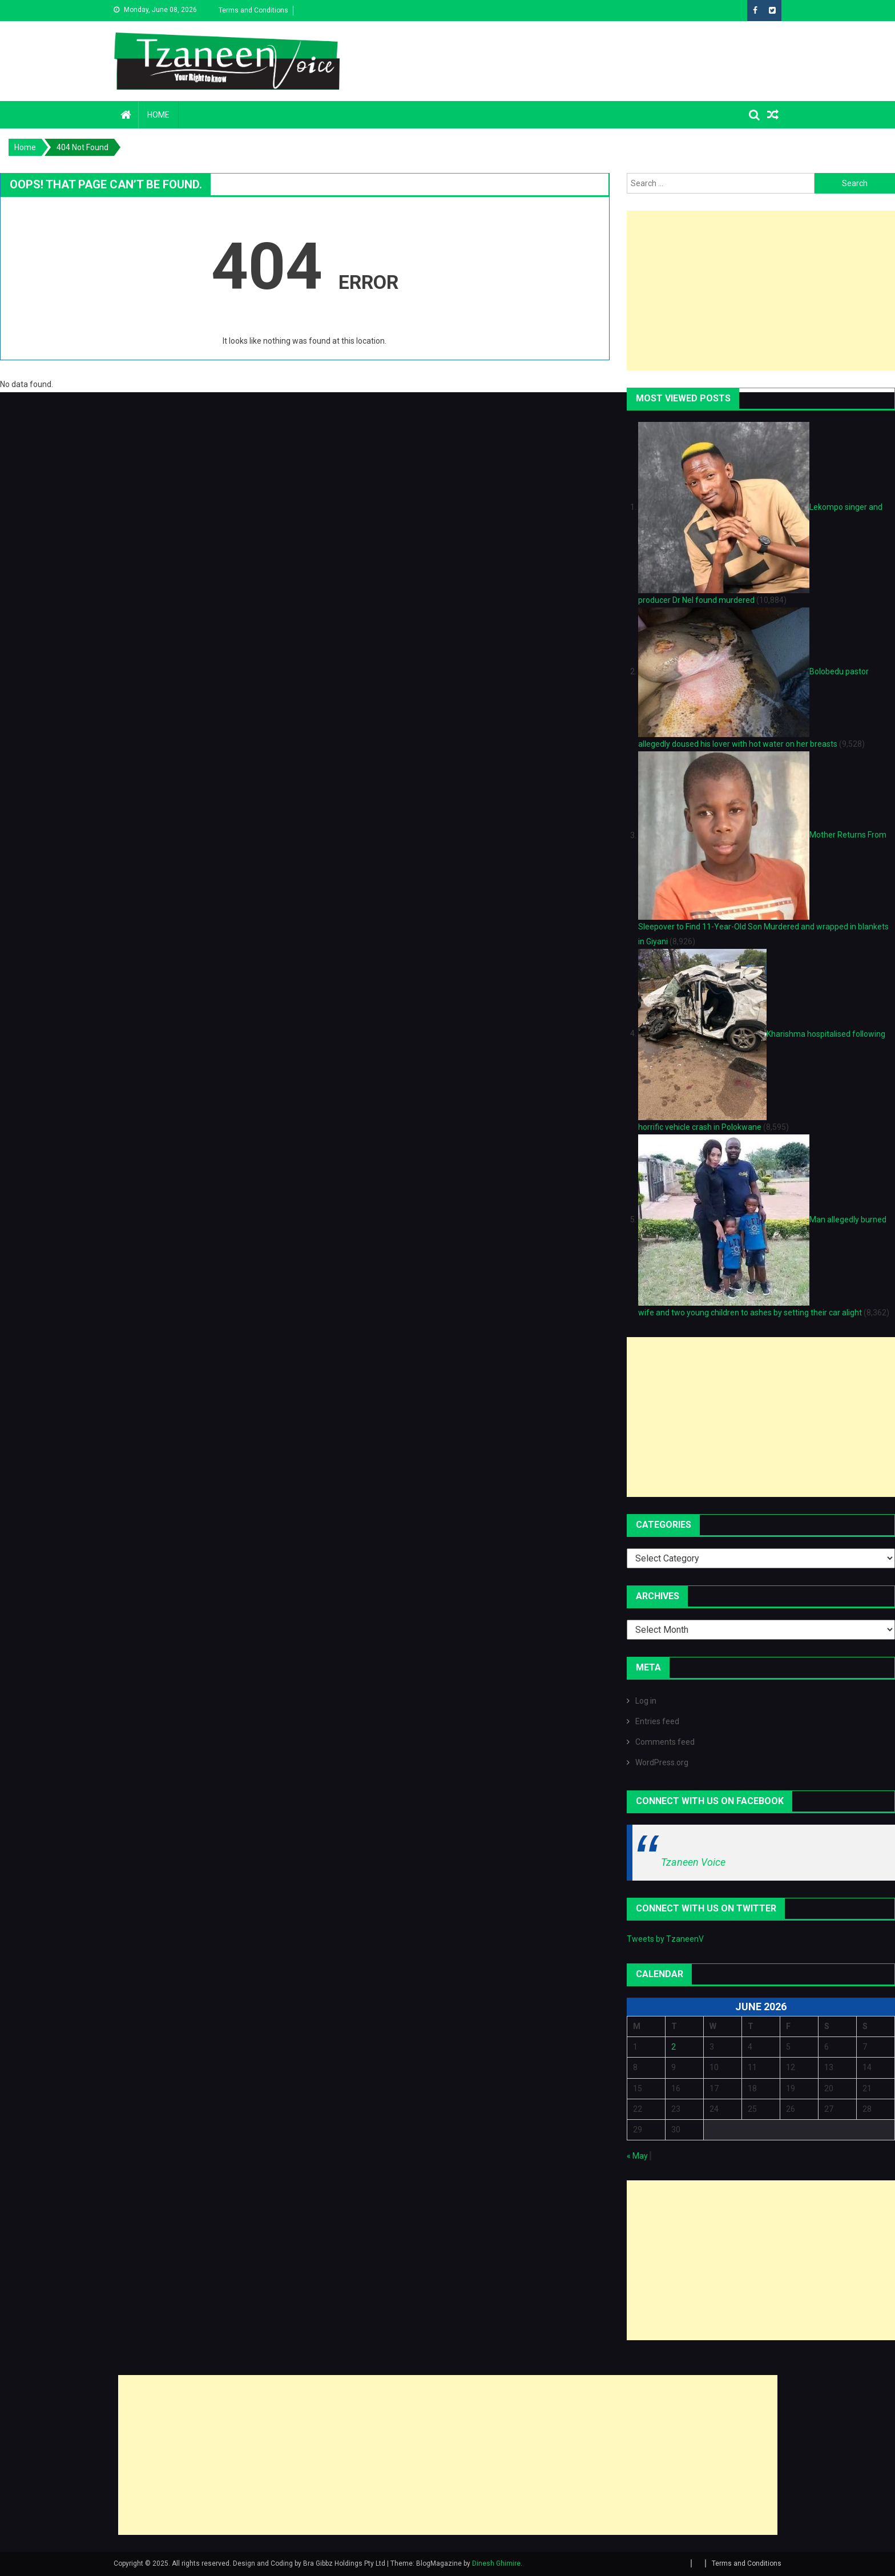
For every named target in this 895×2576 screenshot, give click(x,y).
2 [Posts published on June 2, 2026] (673, 2046)
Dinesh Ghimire (496, 2563)
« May (637, 2155)
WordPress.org (661, 1762)
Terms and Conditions (253, 10)
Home (158, 114)
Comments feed (665, 1741)
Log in (645, 1700)
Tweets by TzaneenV (665, 1938)
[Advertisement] (761, 291)
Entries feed (657, 1721)
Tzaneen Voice (693, 1862)
